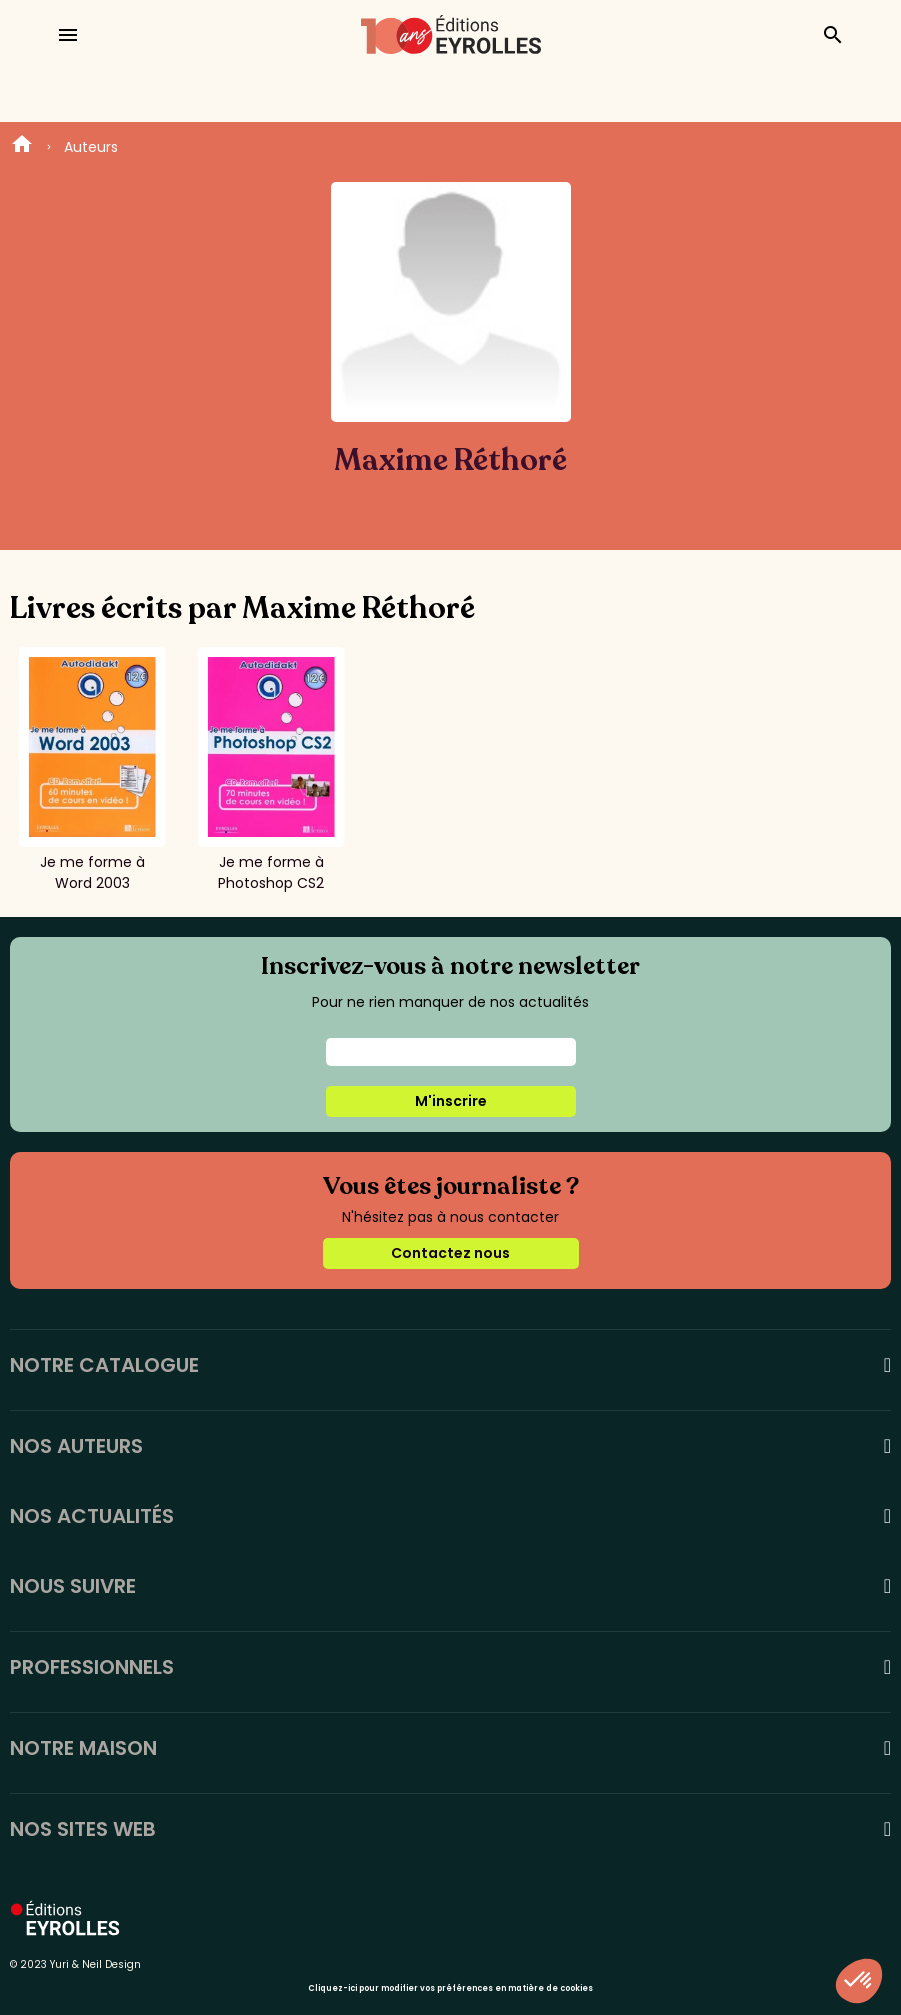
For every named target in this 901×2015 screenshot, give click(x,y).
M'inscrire (451, 1101)
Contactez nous (450, 1253)
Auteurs (91, 147)
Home (22, 147)
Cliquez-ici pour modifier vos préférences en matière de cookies (450, 1988)
